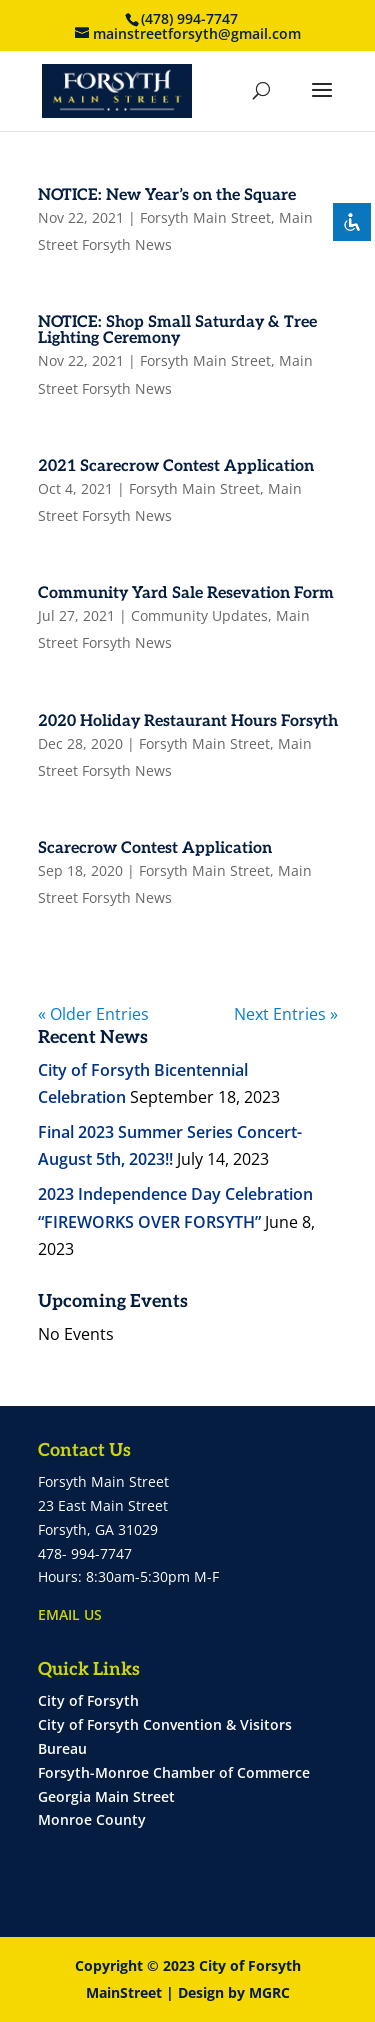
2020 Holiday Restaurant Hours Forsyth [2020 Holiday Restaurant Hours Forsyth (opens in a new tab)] (188, 721)
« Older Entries (93, 1014)
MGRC (269, 1992)
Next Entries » (286, 1014)
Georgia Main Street (106, 1796)
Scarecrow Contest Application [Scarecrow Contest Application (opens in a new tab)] (155, 848)
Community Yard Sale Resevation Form (186, 593)
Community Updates (199, 615)
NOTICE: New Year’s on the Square (167, 195)
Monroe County (92, 1819)
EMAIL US (70, 1614)
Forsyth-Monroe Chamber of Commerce (174, 1772)
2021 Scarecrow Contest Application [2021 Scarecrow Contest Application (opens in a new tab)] (176, 466)
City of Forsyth (88, 1700)
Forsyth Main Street (205, 217)
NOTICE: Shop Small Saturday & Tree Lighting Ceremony (177, 330)
